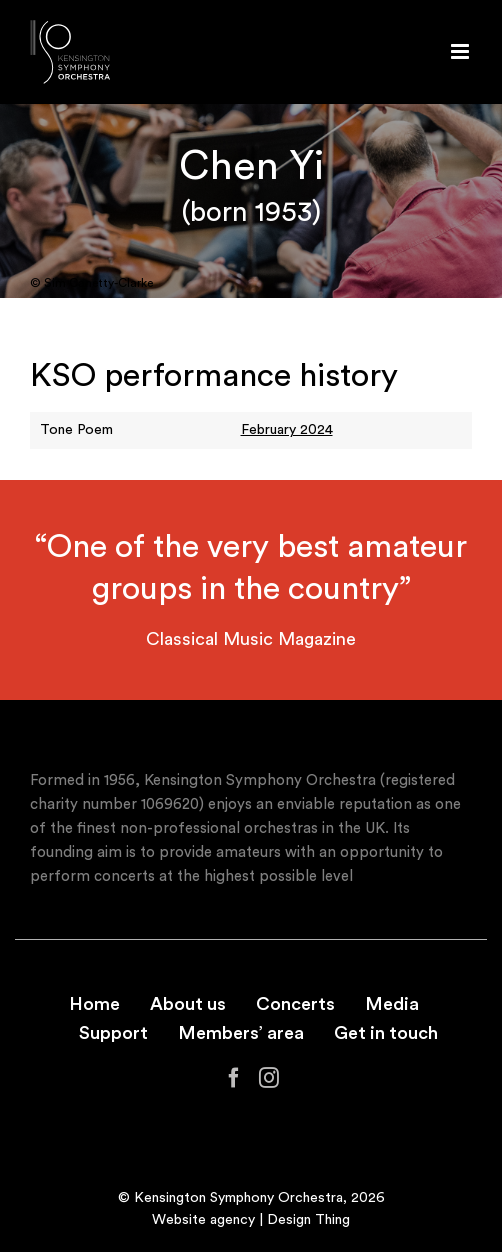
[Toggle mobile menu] (461, 51)
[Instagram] (269, 1078)
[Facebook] (234, 1078)
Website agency (203, 1220)
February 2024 (287, 430)
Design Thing (308, 1220)
